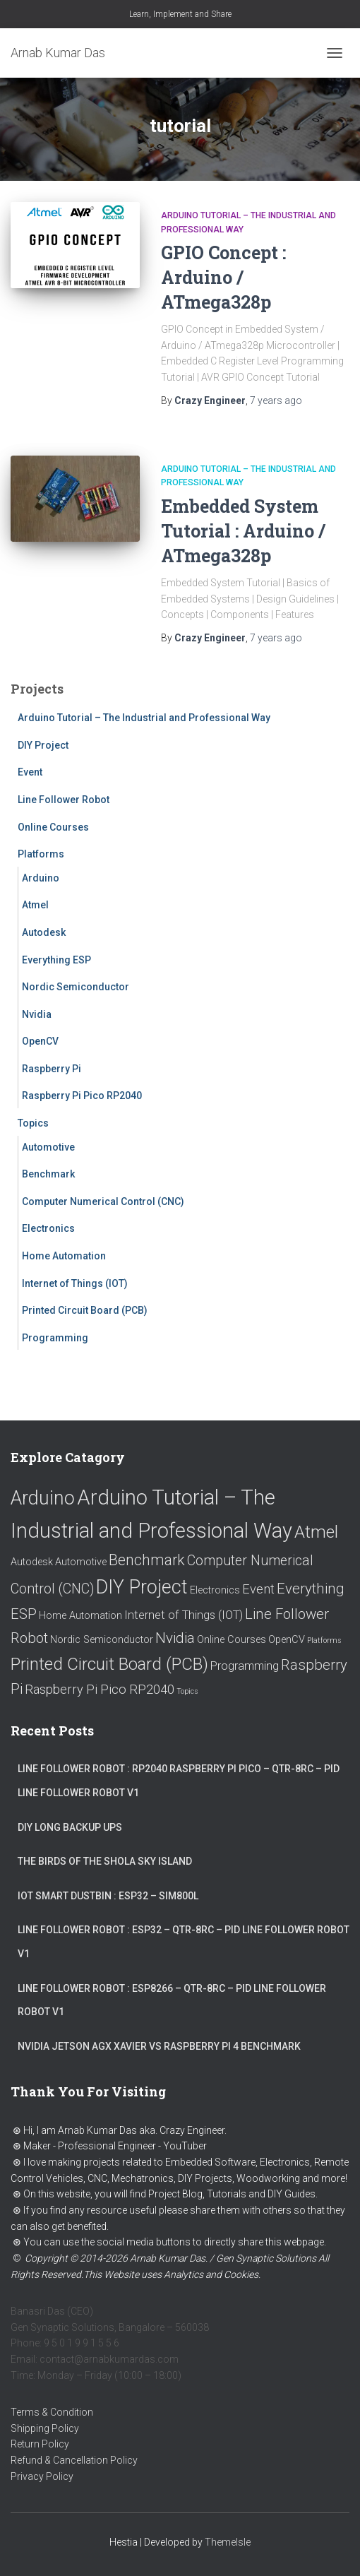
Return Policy (40, 2444)
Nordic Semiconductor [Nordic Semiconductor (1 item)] (101, 1640)
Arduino (40, 878)
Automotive (48, 1147)
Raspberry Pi (51, 1068)
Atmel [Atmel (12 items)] (316, 1531)
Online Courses (53, 827)
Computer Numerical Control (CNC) (103, 1201)
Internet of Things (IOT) (75, 1283)
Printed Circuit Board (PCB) (85, 1310)
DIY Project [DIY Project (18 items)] (142, 1587)
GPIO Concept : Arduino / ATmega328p (223, 277)
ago (276, 400)
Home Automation (64, 1256)
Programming (55, 1337)
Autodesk (44, 932)
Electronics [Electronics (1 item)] (215, 1590)
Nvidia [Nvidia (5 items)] (175, 1638)
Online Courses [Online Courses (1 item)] (231, 1640)
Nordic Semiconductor (75, 986)
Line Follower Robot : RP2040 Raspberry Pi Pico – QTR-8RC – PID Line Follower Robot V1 (179, 1780)
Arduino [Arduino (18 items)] (43, 1498)
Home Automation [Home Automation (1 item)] (80, 1616)
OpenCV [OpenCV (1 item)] (286, 1640)
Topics (33, 1123)
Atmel (35, 904)
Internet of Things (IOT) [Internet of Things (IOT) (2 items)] (183, 1615)
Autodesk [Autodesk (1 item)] (32, 1562)
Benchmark (48, 1174)
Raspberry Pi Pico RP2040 (82, 1095)
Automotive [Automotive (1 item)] (81, 1562)
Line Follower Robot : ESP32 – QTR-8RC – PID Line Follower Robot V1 (183, 1941)
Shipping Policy (45, 2428)
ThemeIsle (228, 2542)
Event (30, 772)
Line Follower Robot (63, 799)
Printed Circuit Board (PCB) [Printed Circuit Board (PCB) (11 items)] (109, 1664)
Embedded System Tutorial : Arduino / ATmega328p (243, 530)
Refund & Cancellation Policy (74, 2460)
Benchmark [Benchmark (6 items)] (147, 1560)
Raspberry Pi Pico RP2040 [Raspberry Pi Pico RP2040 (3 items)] (99, 1689)
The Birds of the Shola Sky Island (105, 1861)
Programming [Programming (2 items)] (244, 1665)
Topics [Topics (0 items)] (187, 1691)
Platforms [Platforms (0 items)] (324, 1640)
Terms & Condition (52, 2412)
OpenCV (40, 1041)
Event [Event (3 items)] (258, 1588)
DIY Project (43, 745)
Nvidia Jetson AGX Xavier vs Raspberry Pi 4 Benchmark (159, 2046)
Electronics (48, 1228)
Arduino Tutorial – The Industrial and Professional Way (144, 717)
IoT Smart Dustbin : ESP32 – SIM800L (108, 1895)
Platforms (41, 854)
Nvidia (37, 1014)
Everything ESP (56, 960)
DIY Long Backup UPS (70, 1827)
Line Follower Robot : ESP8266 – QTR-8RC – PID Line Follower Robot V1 (172, 2000)
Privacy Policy (42, 2476)
